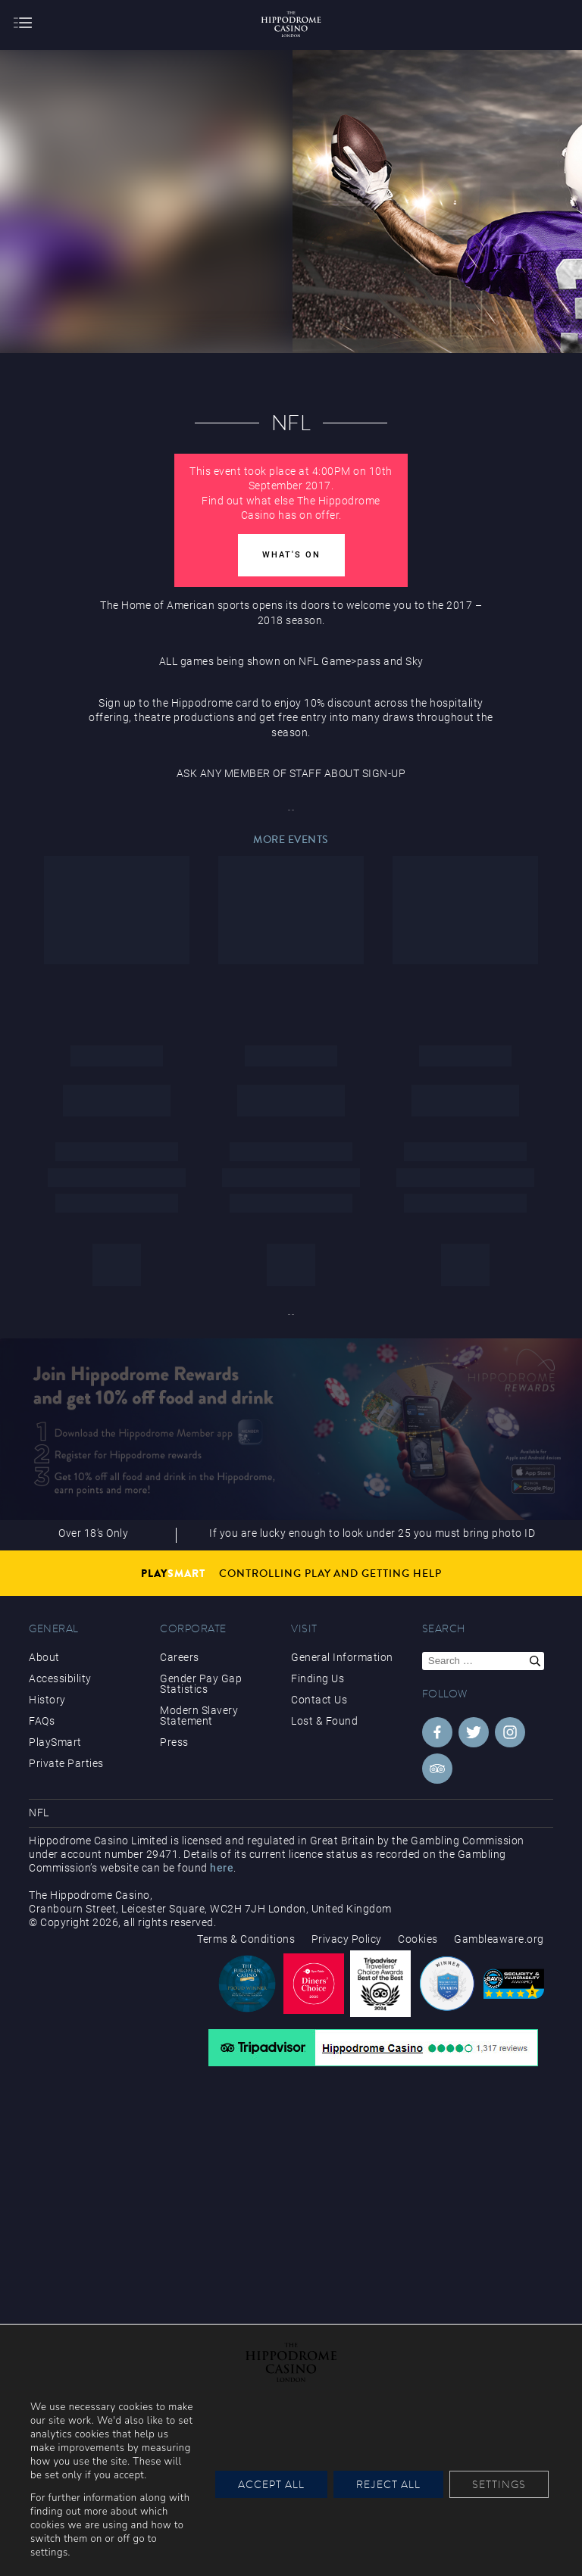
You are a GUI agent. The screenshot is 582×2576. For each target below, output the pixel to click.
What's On (291, 555)
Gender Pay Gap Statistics (201, 1683)
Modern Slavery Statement (199, 1715)
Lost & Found (324, 1721)
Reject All (388, 2484)
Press (174, 1742)
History (47, 1700)
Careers (179, 1657)
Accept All (271, 2484)
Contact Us (319, 1700)
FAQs (42, 1721)
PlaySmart (55, 1742)
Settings (499, 2484)
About (44, 1657)
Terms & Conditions (246, 1939)
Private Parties (66, 1763)
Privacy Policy (346, 1939)
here (221, 1868)
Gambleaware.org (499, 1939)
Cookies (418, 1939)
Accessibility (60, 1678)
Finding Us (317, 1678)
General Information (342, 1657)
